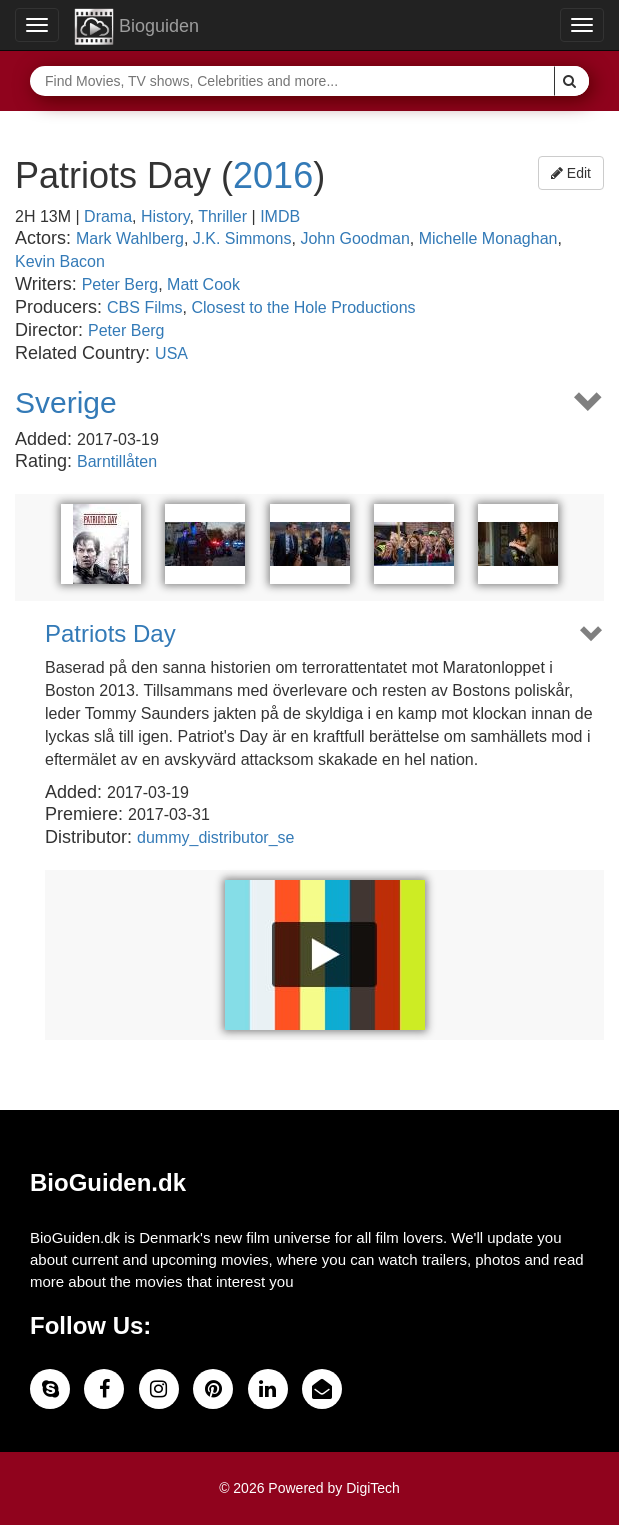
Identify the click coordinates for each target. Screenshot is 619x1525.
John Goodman (354, 238)
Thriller (222, 216)
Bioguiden (136, 27)
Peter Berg (120, 284)
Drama (108, 216)
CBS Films (145, 307)
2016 (273, 175)
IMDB (280, 216)
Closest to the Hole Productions (304, 307)
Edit (571, 173)
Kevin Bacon (60, 261)
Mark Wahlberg (130, 238)
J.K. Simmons (242, 238)
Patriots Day (110, 634)
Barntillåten (117, 461)
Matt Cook (203, 284)
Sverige (66, 402)
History (165, 216)
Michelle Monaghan (488, 238)
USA (171, 353)
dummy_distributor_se (215, 837)
